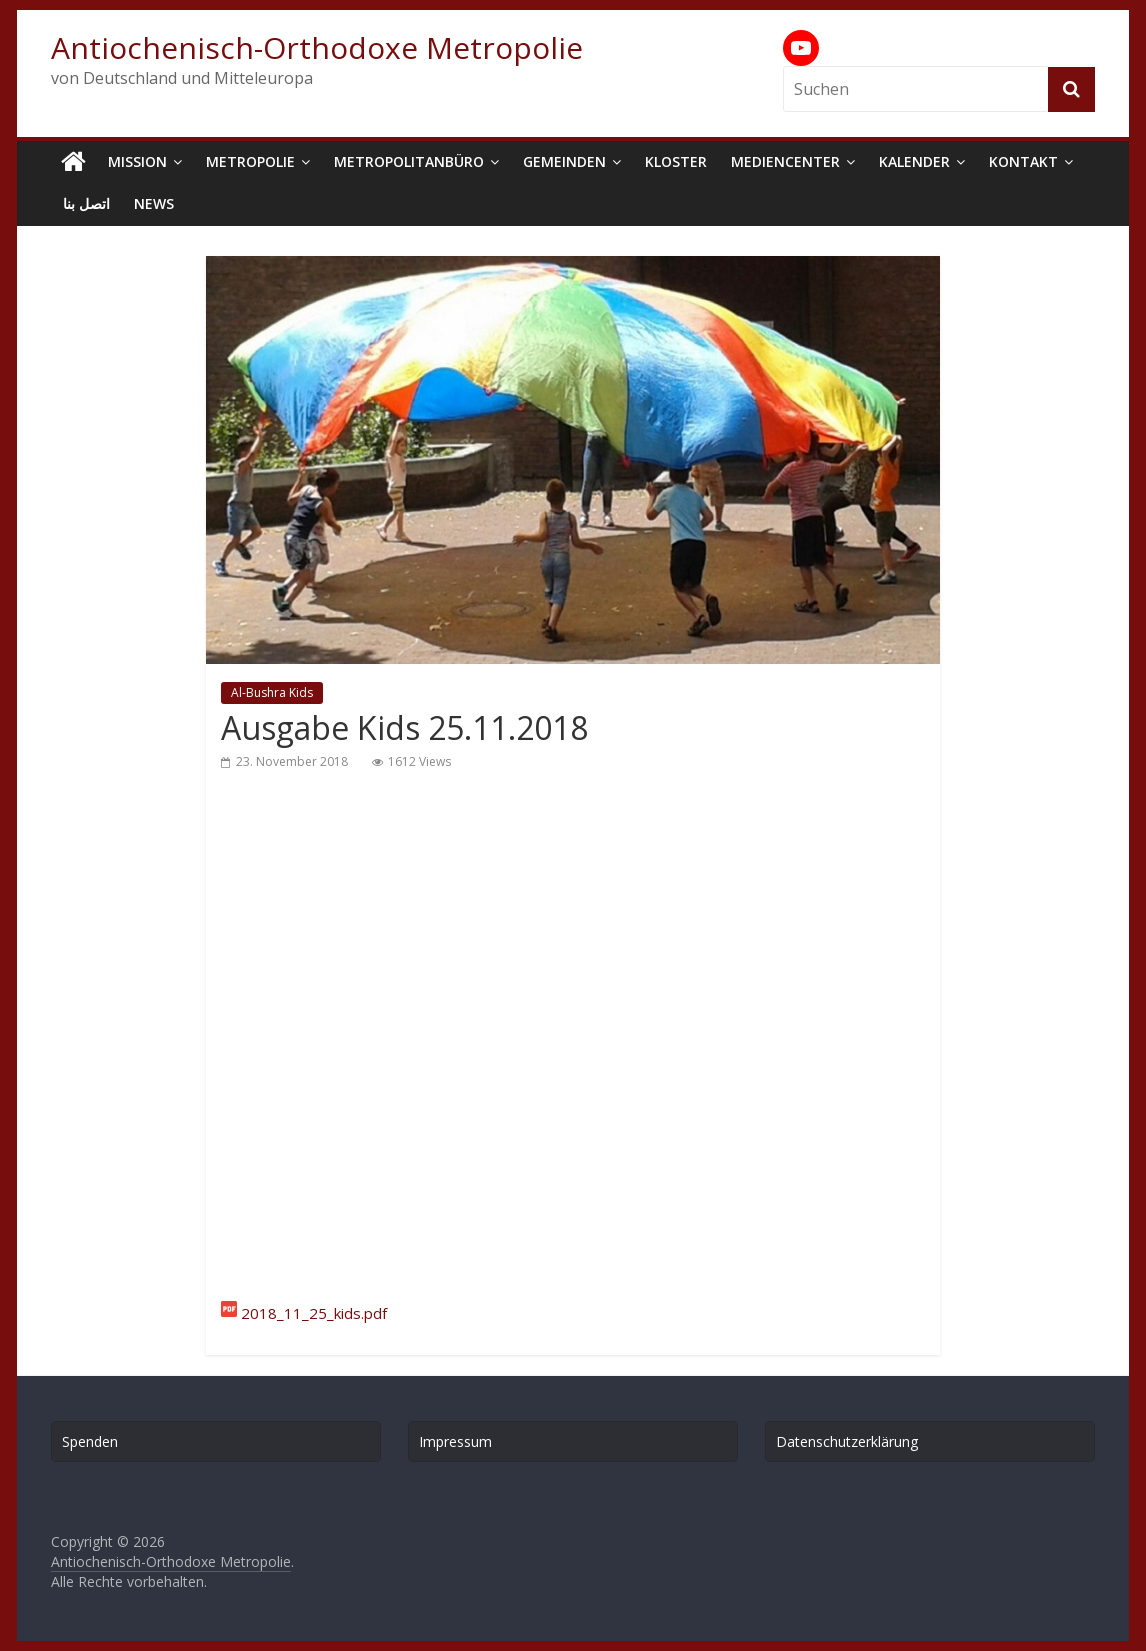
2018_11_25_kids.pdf (314, 1313)
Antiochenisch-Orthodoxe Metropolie (317, 47)
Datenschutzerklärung (847, 1441)
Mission (137, 161)
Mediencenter (785, 161)
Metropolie (250, 161)
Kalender (914, 161)
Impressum (455, 1441)
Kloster (676, 161)
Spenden (90, 1441)
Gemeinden (564, 161)
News (154, 203)
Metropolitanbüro (409, 161)
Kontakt (1023, 161)
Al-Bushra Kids (272, 692)
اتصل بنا (86, 203)
